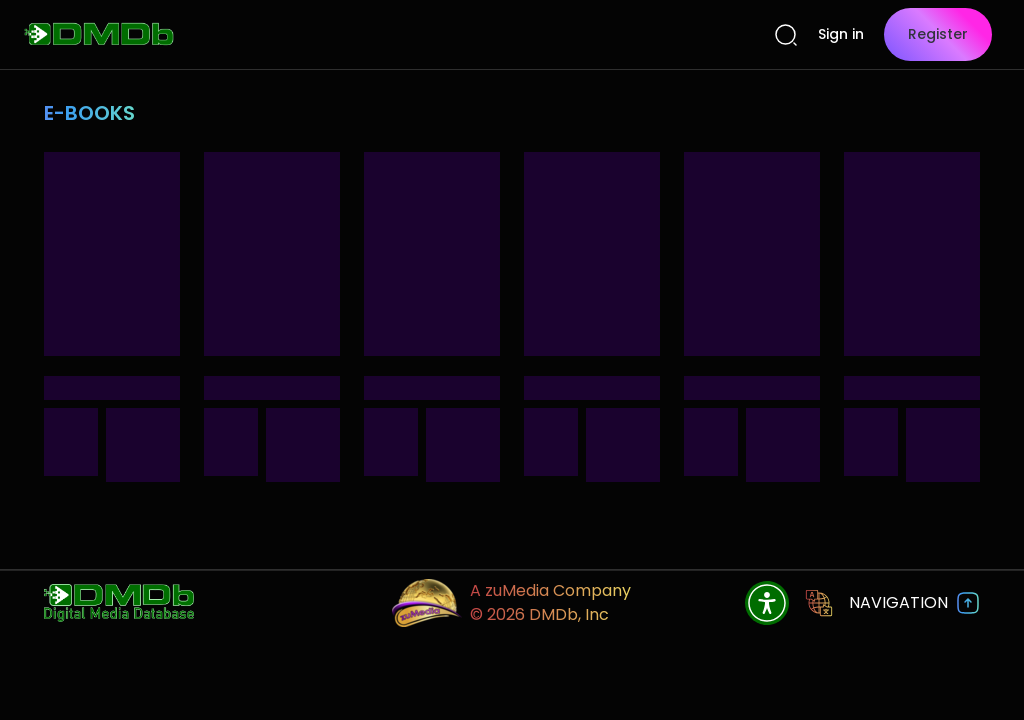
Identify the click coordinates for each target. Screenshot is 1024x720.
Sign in (841, 34)
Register (938, 34)
